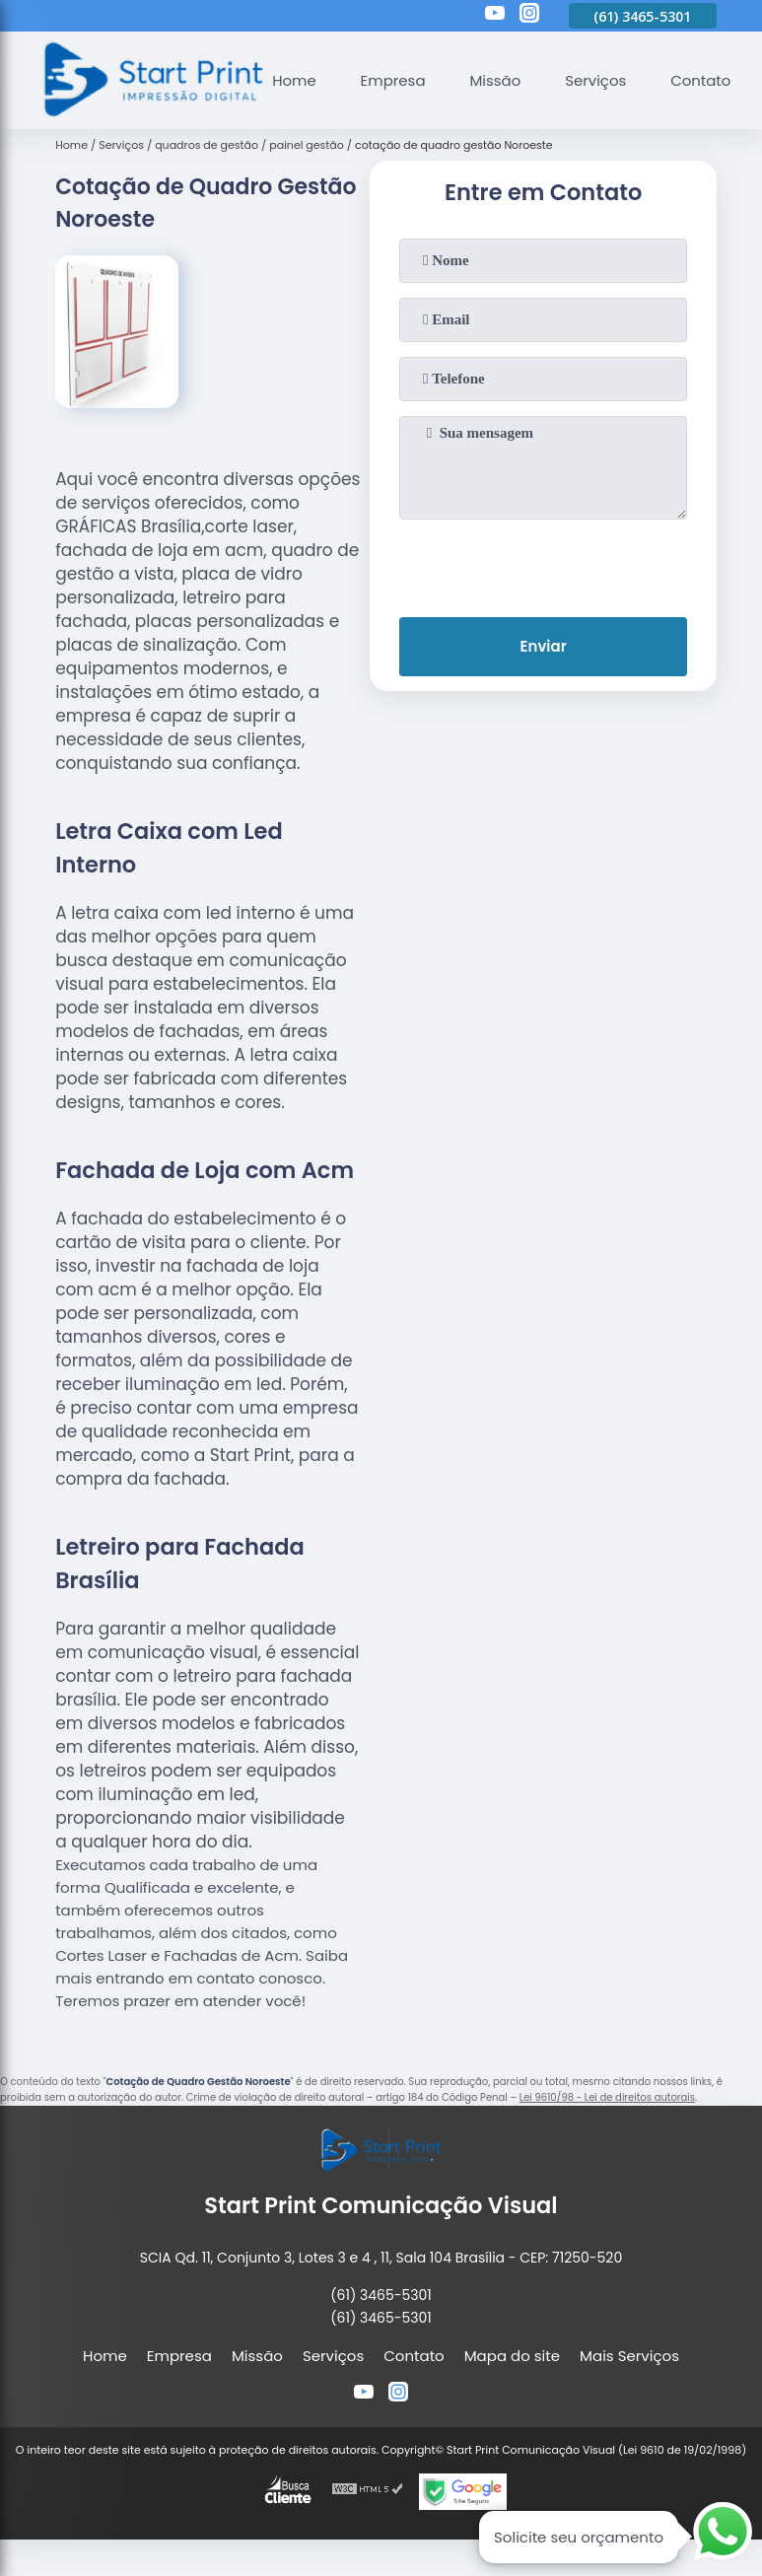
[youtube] (495, 16)
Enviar (543, 647)
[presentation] (543, 563)
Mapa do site (512, 2355)
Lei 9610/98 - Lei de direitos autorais (607, 2097)
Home (294, 80)
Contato (701, 80)
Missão (495, 80)
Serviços (596, 80)
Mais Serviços (629, 2355)
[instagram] (529, 16)
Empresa (393, 80)
